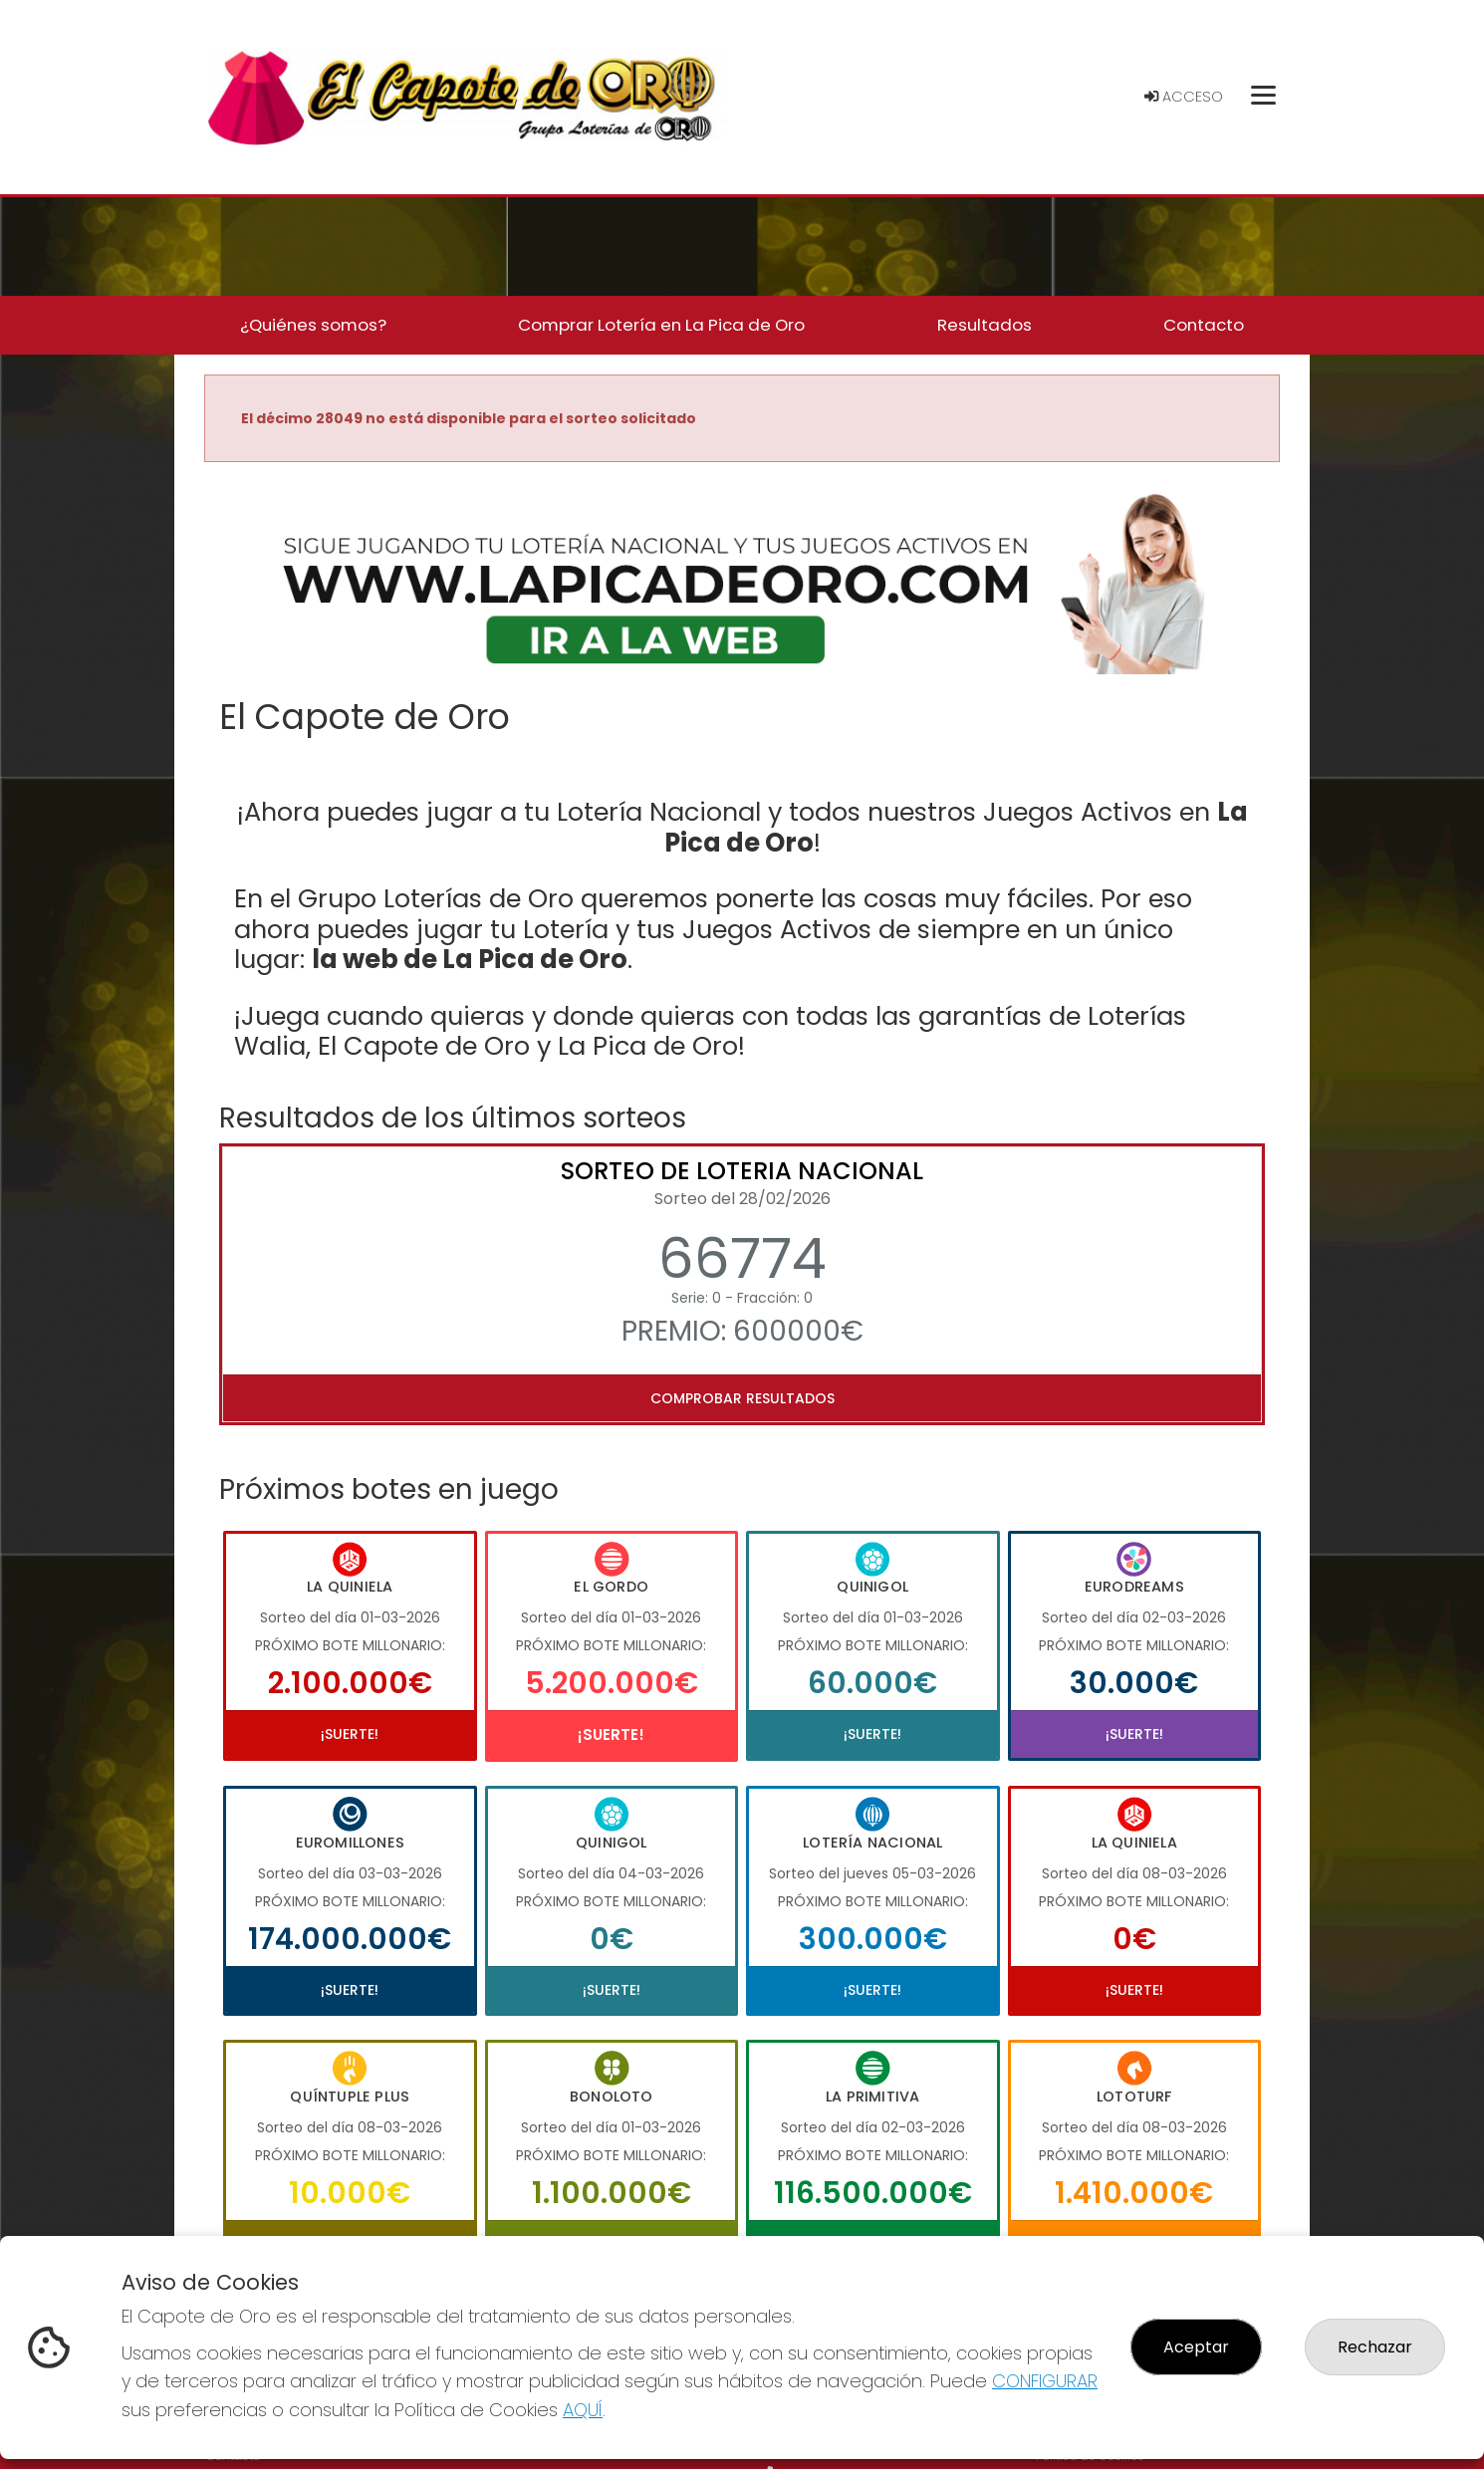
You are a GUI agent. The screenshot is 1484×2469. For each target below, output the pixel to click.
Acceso (1183, 97)
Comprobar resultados (742, 1398)
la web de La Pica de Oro (469, 959)
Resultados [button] (984, 325)
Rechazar (1375, 2347)
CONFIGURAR (1045, 2380)
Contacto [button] (1203, 325)
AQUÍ (583, 2409)
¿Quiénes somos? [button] (313, 325)
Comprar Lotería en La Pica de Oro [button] (661, 325)
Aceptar (1196, 2347)
